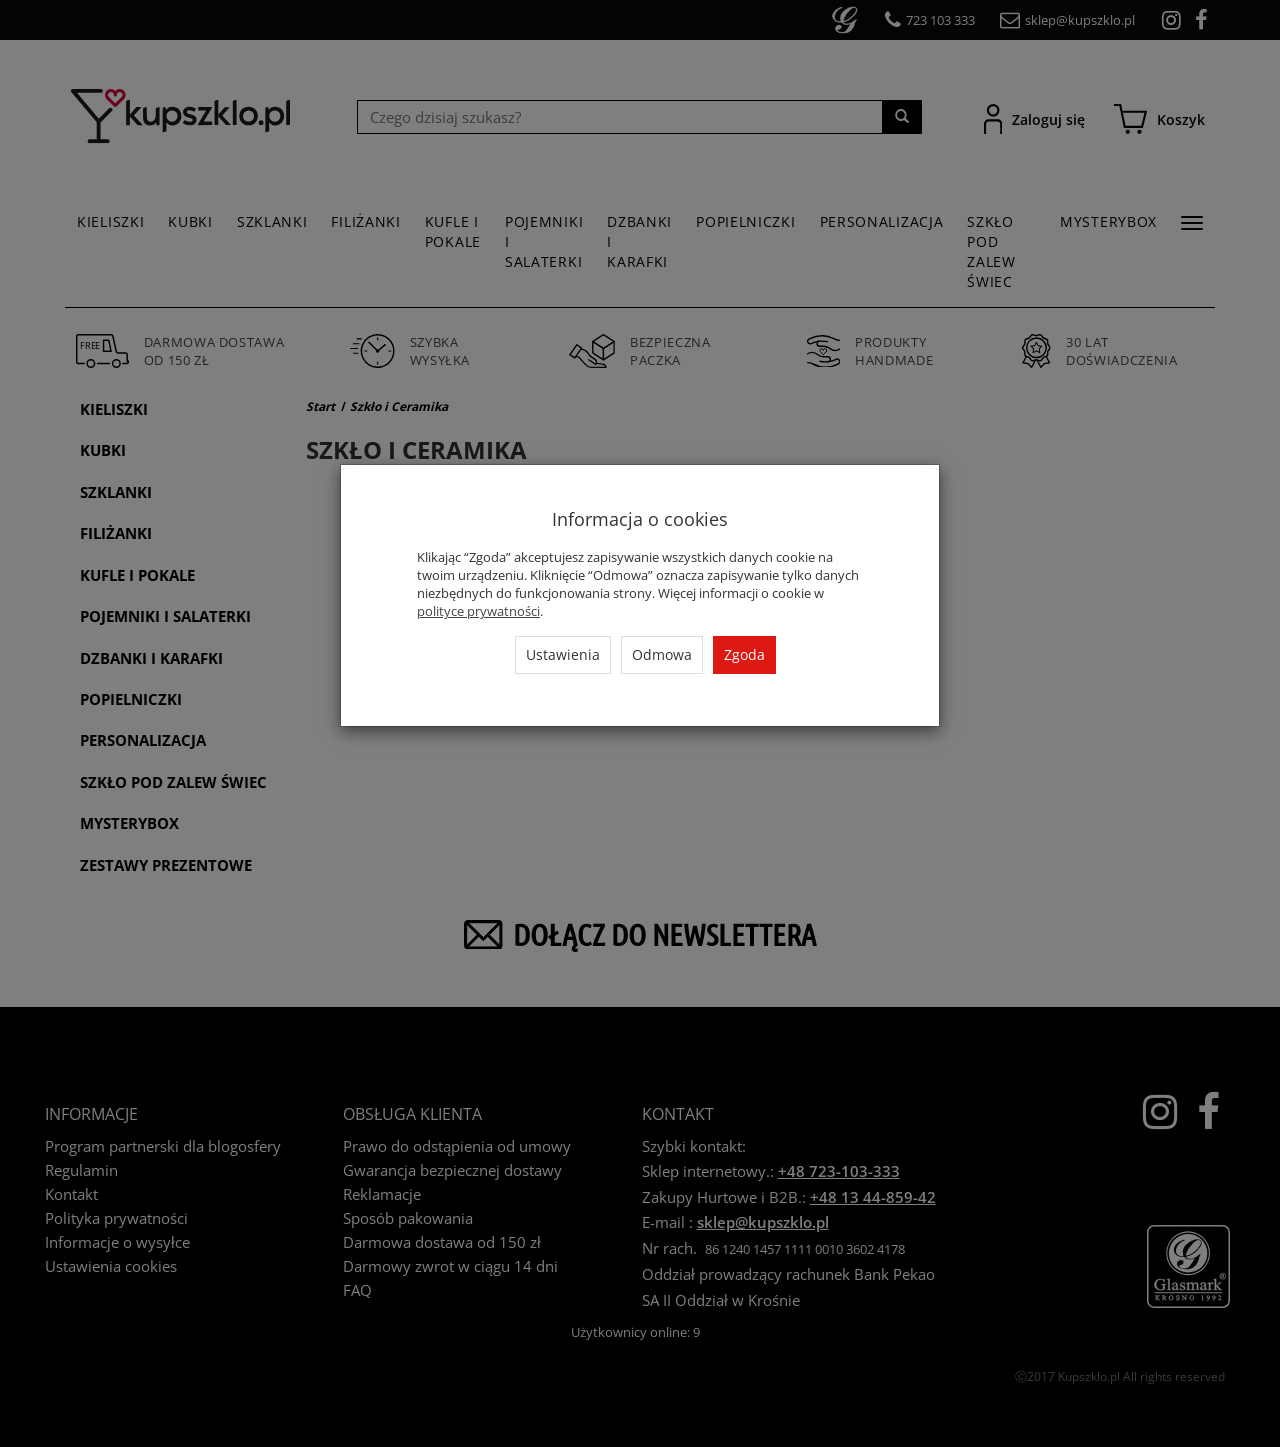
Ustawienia (563, 654)
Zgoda (744, 654)
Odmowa (662, 654)
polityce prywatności (478, 611)
